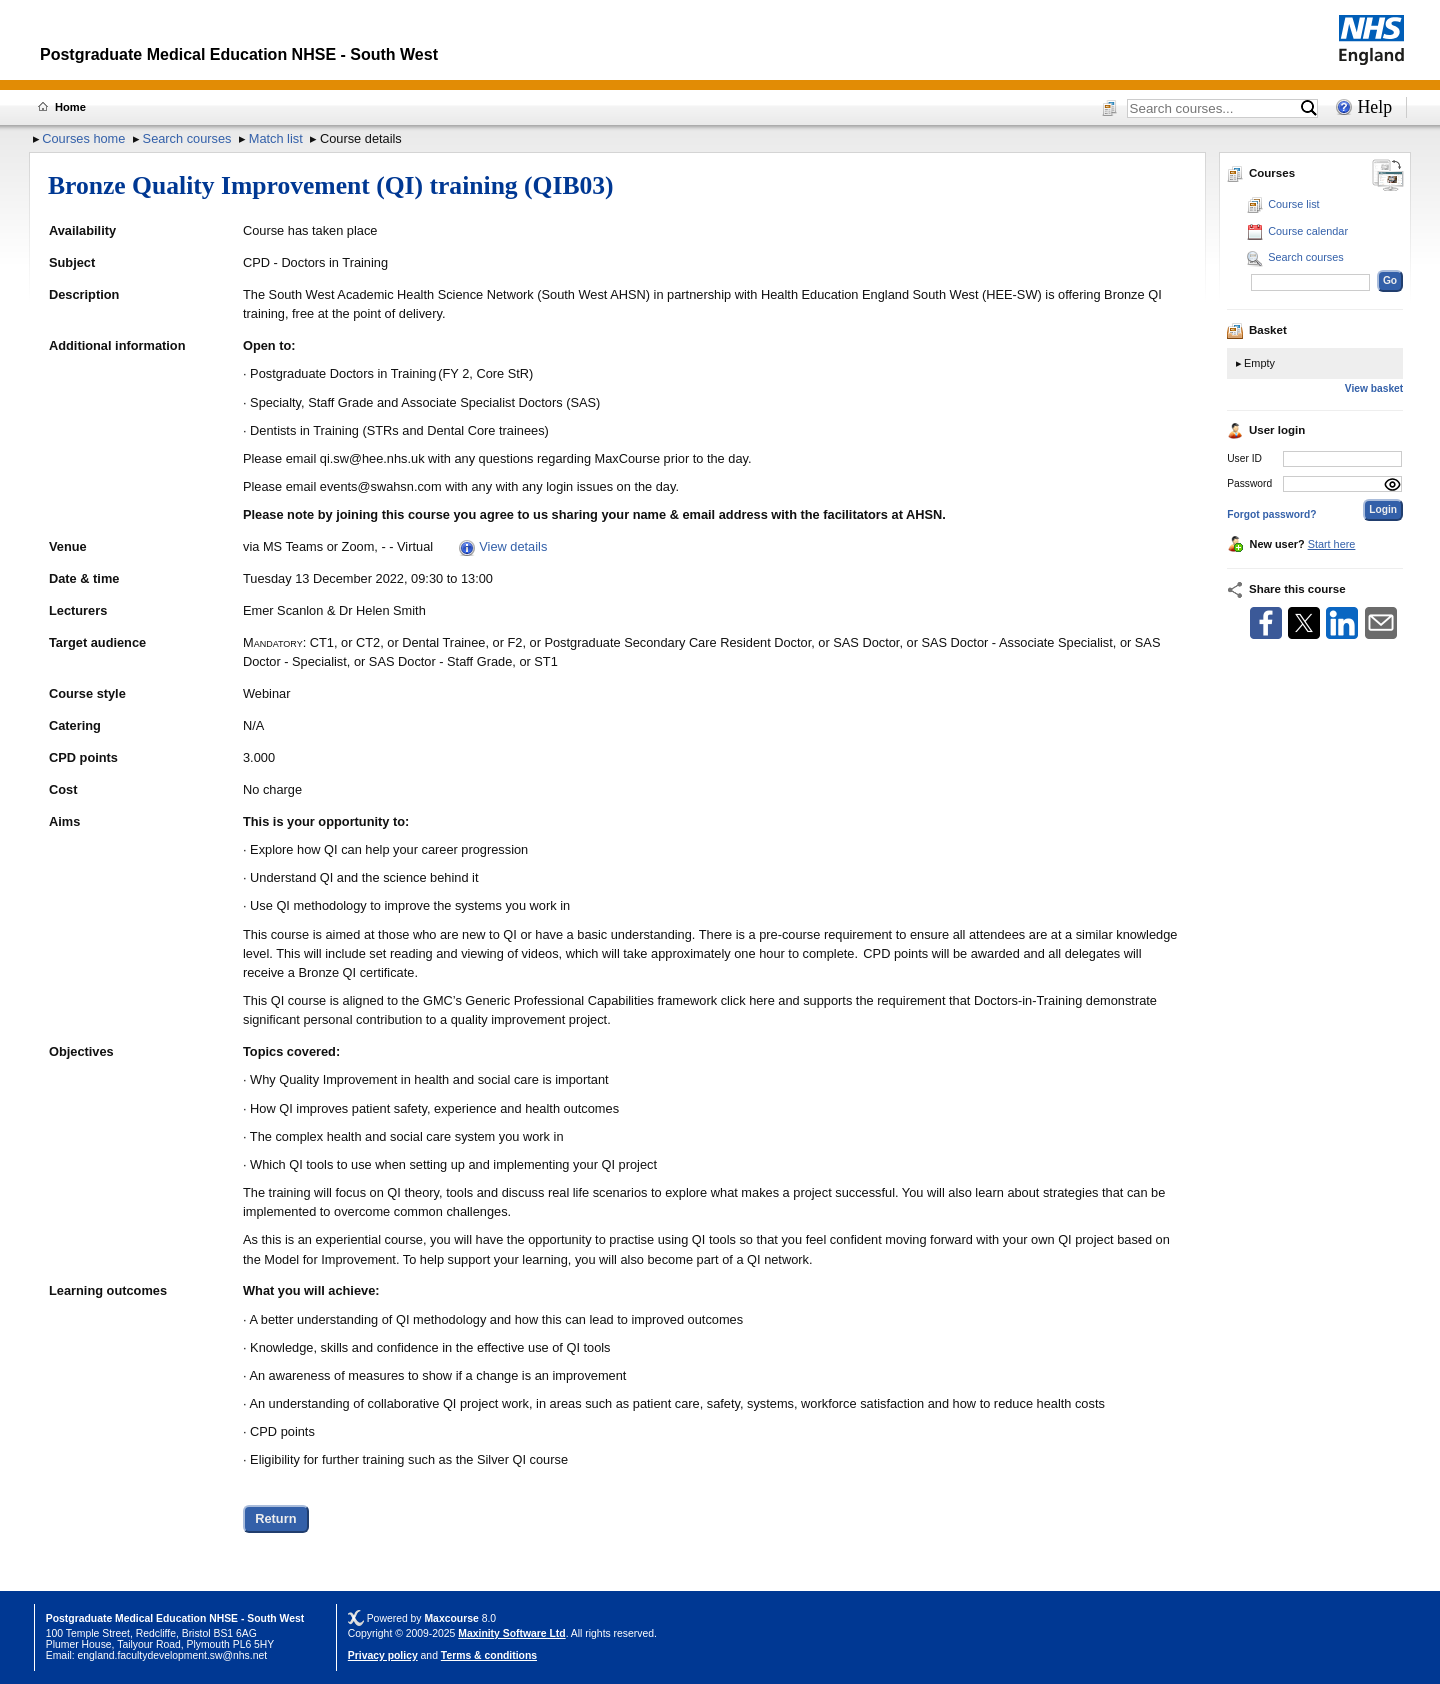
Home (70, 107)
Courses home (83, 138)
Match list (276, 138)
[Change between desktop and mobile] (1388, 176)
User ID (1244, 458)
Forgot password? (1271, 514)
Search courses (187, 138)
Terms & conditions (489, 1655)
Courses (1261, 173)
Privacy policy (383, 1655)
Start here (1332, 544)
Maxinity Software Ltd (511, 1633)
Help (1374, 107)
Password (1249, 483)
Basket (1257, 330)
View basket (1374, 388)
